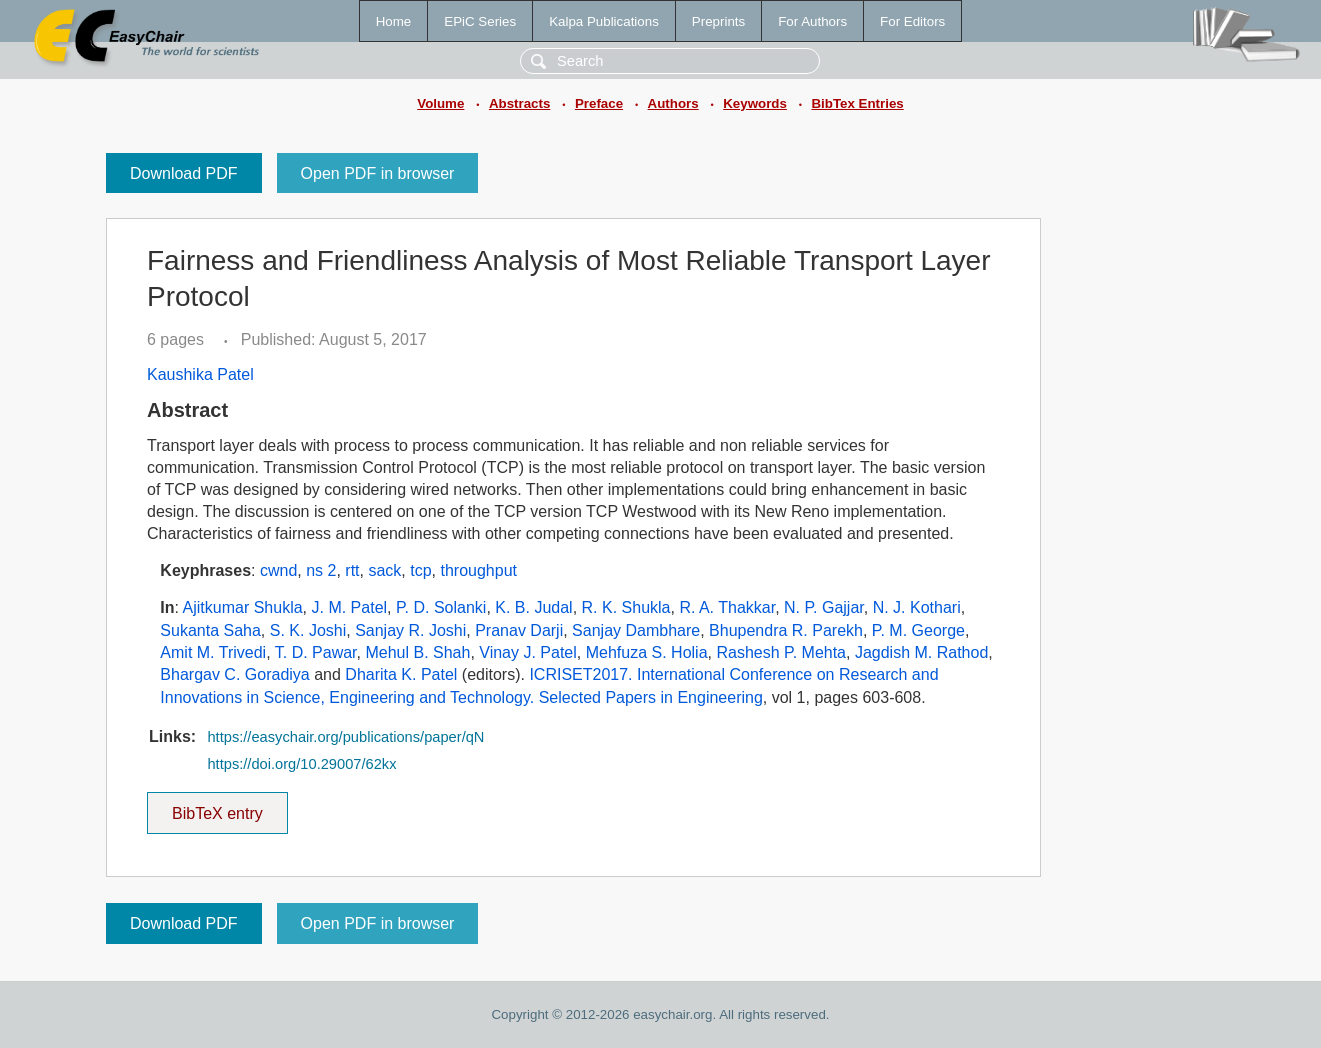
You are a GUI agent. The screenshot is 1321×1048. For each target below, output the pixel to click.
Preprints (718, 21)
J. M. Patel (350, 607)
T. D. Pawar (316, 652)
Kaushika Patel (200, 374)
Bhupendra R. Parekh (786, 630)
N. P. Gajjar (824, 607)
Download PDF (184, 173)
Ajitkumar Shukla (243, 607)
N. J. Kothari (917, 607)
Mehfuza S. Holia (647, 652)
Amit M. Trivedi (213, 652)
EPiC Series (480, 21)
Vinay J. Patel (528, 652)
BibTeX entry (217, 807)
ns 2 (321, 570)
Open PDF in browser (378, 173)
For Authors (812, 21)
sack (384, 570)
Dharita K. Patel (401, 674)
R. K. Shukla (626, 607)
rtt (352, 570)
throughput (478, 570)
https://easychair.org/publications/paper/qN (345, 737)
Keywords (755, 103)
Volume (440, 103)
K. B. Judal (533, 607)
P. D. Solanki (441, 607)
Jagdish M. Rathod (921, 652)
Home (394, 21)
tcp (420, 570)
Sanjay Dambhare (636, 630)
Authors (673, 103)
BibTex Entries (857, 103)
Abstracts (519, 103)
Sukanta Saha (210, 630)
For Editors (912, 21)
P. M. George (918, 630)
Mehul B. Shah (417, 652)
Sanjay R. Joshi (410, 630)
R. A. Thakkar (727, 607)
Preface (599, 103)
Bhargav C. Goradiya (234, 674)
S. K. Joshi (308, 630)
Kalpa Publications (604, 21)
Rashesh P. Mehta (781, 652)
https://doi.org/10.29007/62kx (301, 764)
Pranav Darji (519, 630)
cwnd (278, 570)
